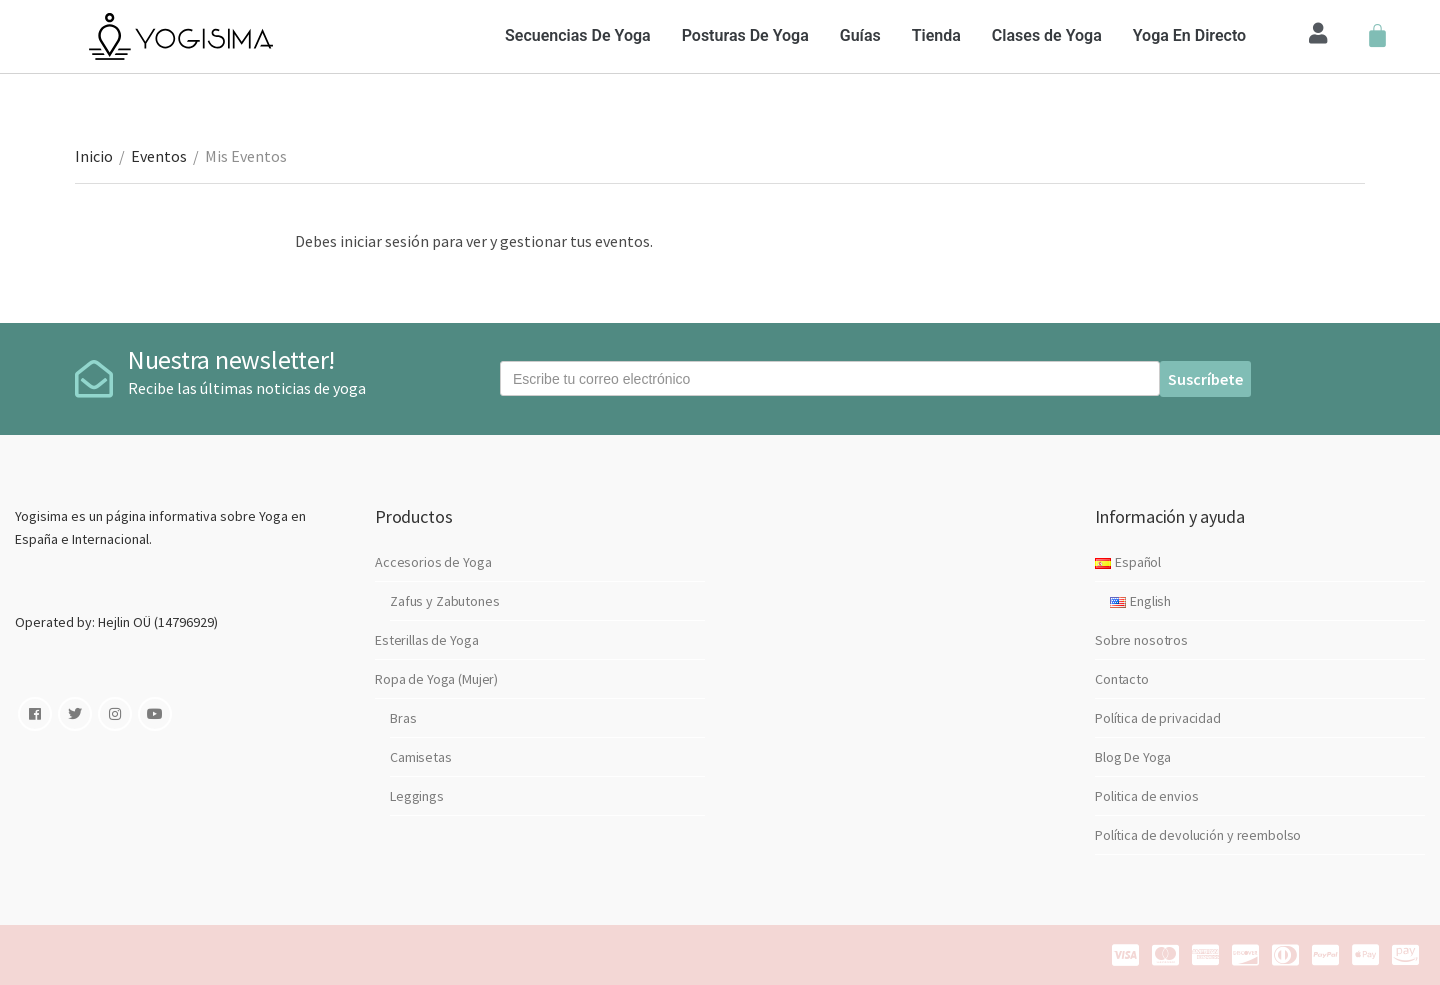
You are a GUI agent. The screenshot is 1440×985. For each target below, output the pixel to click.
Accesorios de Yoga (433, 562)
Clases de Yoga (1047, 35)
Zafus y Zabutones (445, 601)
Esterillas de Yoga (426, 640)
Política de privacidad (1158, 718)
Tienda (936, 35)
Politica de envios (1146, 796)
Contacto (1122, 679)
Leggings (417, 796)
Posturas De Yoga (745, 35)
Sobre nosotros (1141, 640)
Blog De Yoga (1133, 757)
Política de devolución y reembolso (1198, 835)
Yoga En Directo (1189, 35)
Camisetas (421, 757)
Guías (860, 35)
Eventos (159, 156)
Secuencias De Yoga (578, 35)
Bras (403, 718)
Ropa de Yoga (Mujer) (436, 679)
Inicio (94, 156)
